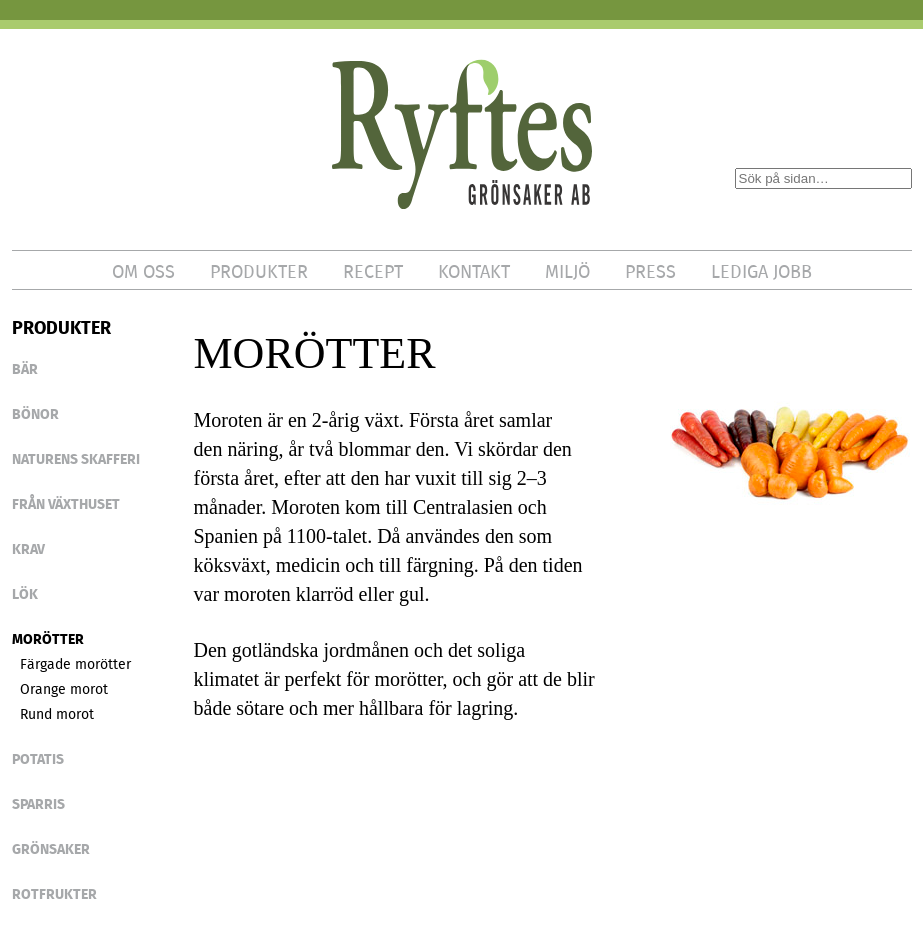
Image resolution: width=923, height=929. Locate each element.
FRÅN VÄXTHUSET (66, 504)
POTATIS (38, 759)
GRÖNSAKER (51, 849)
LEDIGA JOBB (761, 272)
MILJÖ (567, 272)
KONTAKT (474, 272)
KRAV (28, 549)
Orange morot (64, 689)
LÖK (25, 594)
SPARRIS (38, 804)
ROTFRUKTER (54, 894)
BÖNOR (35, 414)
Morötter (48, 639)
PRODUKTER (259, 272)
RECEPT (373, 272)
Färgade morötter (75, 664)
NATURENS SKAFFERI (76, 459)
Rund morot (57, 714)
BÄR (25, 369)
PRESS (650, 272)
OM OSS (143, 272)
